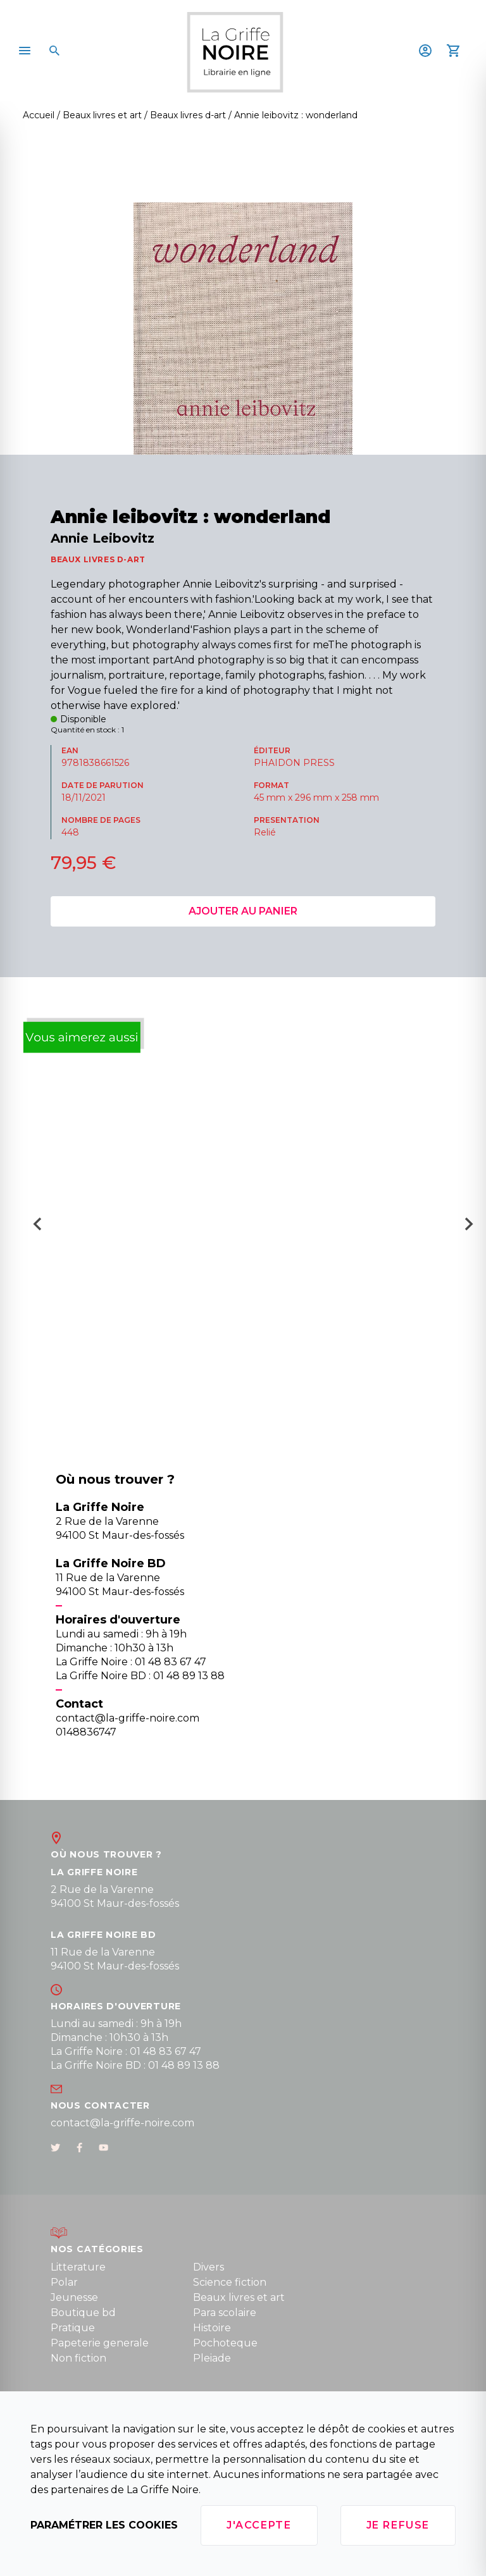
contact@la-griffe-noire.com (122, 2123)
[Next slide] (473, 1228)
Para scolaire (224, 2313)
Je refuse (398, 2525)
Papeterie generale (100, 2343)
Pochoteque (225, 2343)
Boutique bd (83, 2313)
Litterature (78, 2267)
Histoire (212, 2328)
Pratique (73, 2328)
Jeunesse (74, 2297)
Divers (208, 2267)
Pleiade (212, 2358)
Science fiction (229, 2282)
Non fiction (78, 2358)
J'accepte (259, 2525)
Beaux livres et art (239, 2297)
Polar (64, 2282)
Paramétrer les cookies (104, 2525)
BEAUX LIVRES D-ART (98, 559)
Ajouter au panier (243, 911)
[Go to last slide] (33, 1228)
